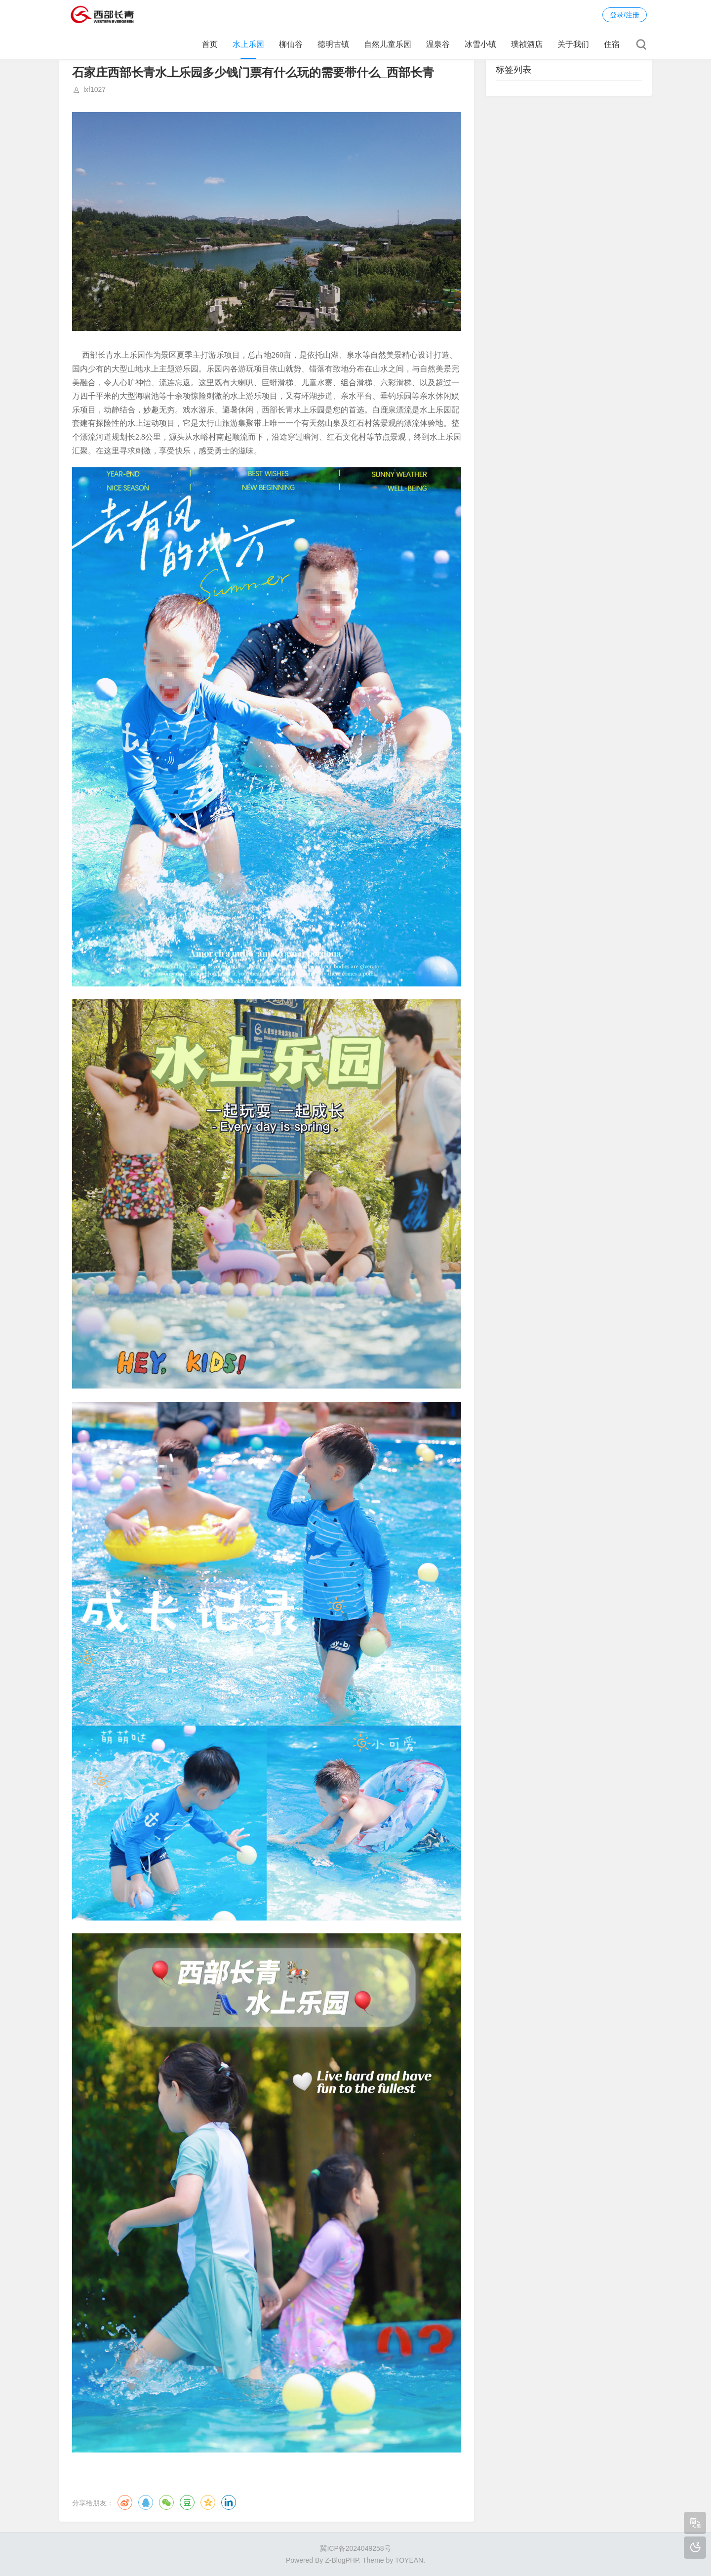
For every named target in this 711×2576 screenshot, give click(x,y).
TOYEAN (409, 2560)
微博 (125, 2502)
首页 (210, 44)
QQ (145, 2502)
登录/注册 (624, 15)
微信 (166, 2502)
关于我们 (573, 44)
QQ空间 (207, 2502)
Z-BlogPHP (341, 2560)
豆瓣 (187, 2502)
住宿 (612, 44)
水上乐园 (248, 44)
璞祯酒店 (527, 44)
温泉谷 (438, 44)
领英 (228, 2502)
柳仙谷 (291, 44)
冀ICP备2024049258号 (355, 2548)
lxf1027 (94, 89)
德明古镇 (333, 44)
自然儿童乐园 (387, 44)
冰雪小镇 (480, 44)
